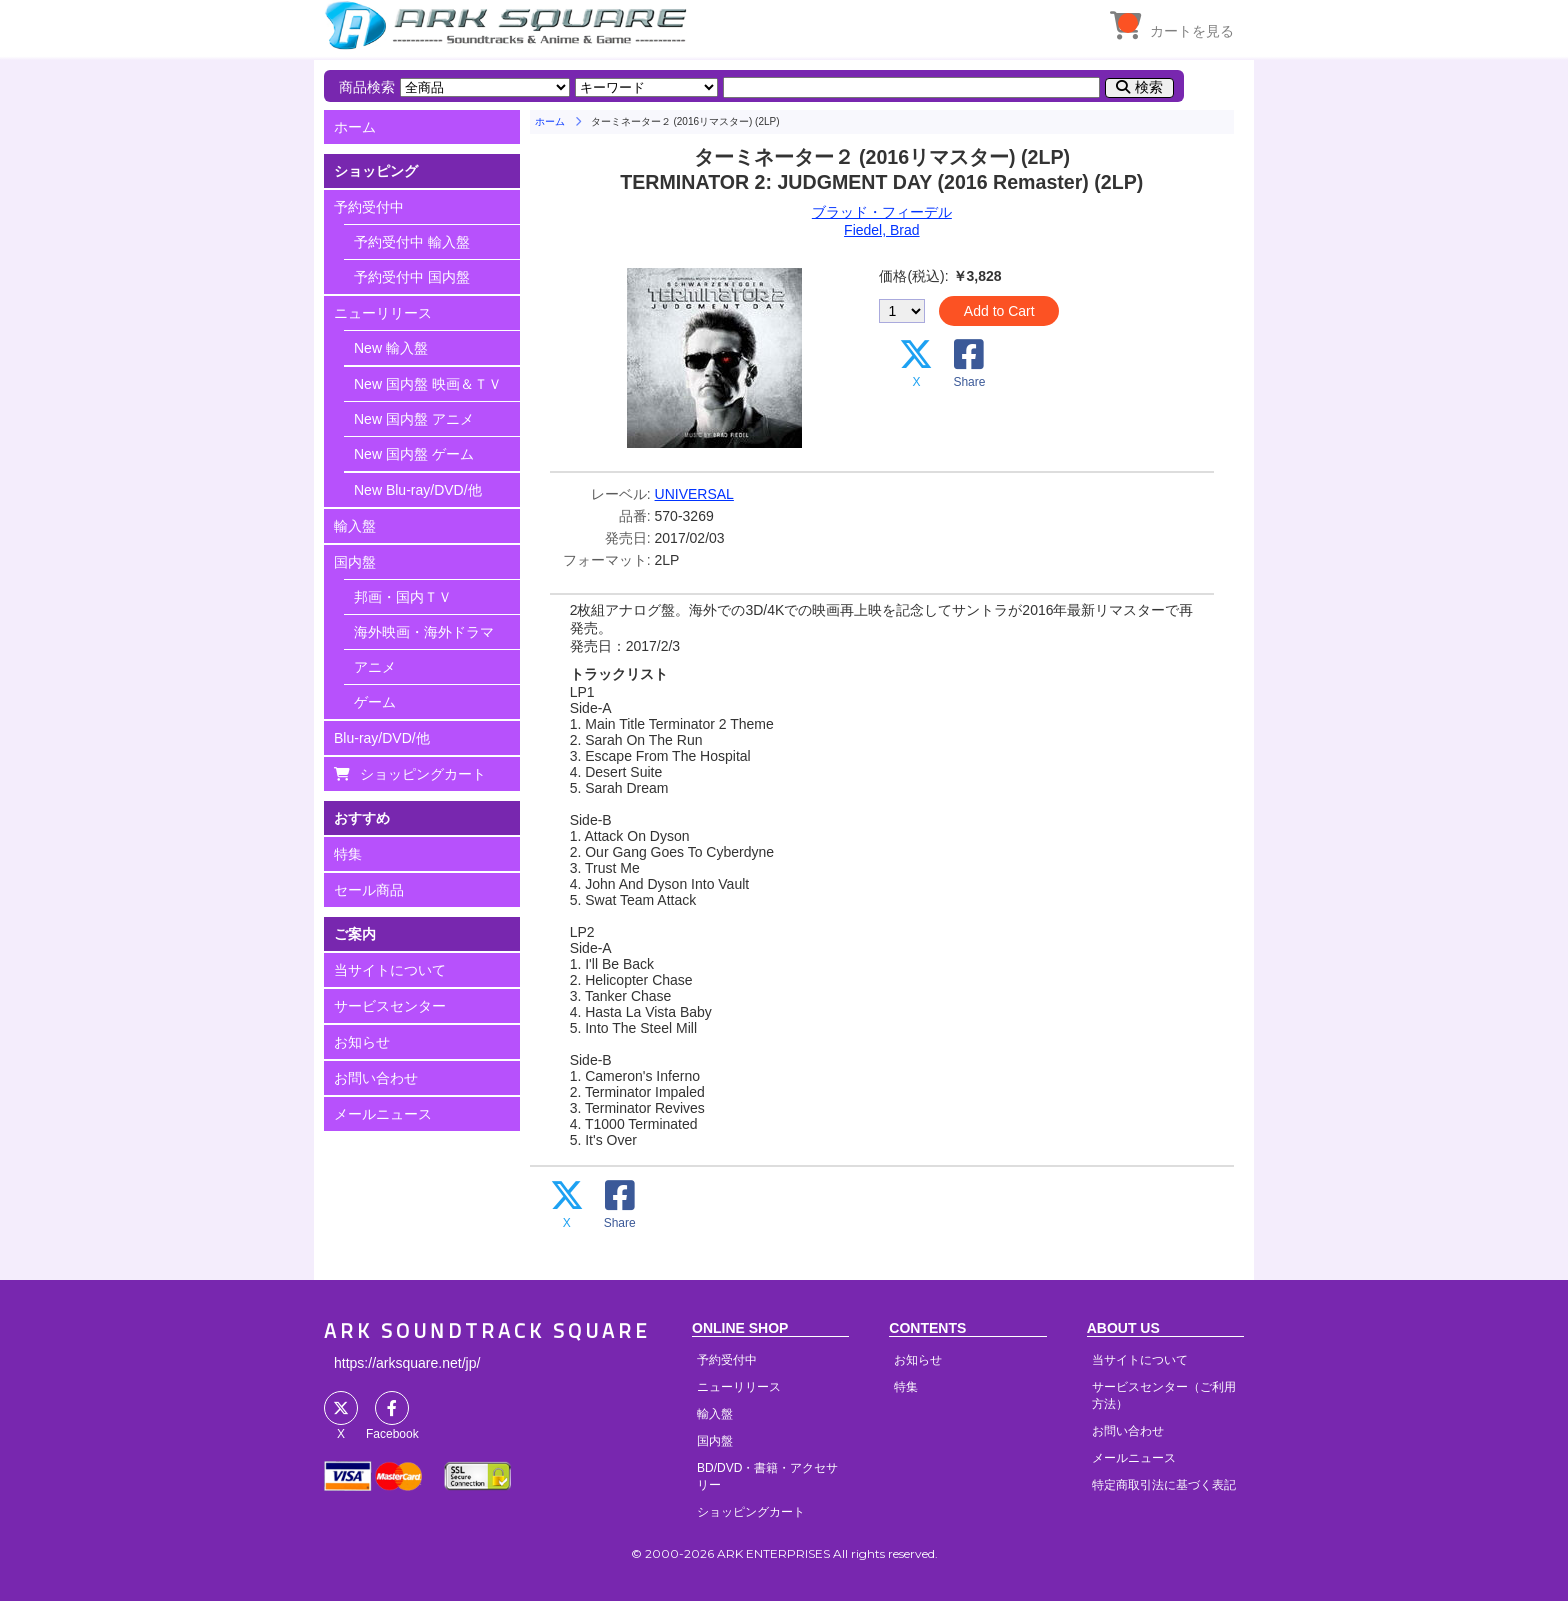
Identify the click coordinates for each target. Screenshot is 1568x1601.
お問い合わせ (376, 1078)
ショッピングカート (423, 774)
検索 (1149, 87)
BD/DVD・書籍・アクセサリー (767, 1476)
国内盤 (355, 562)
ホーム (355, 127)
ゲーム (375, 702)
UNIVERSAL (694, 494)
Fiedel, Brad (881, 230)
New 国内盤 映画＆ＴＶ (428, 384)
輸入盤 (355, 526)
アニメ (375, 667)
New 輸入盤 (391, 348)
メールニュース (383, 1114)
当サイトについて (390, 970)
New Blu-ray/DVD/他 (418, 490)
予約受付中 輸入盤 (412, 242)
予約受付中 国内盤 (412, 277)
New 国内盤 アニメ (414, 419)
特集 (348, 854)
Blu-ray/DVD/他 (382, 738)
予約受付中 (369, 207)
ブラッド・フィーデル (882, 212)
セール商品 (369, 890)
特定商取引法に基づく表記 (1164, 1485)
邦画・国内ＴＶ (403, 597)
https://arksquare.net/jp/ (407, 1363)
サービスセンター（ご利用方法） (1164, 1395)
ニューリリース (383, 313)
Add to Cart (999, 311)
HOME (509, 25)
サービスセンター (390, 1006)
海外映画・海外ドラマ (424, 632)
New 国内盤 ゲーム (414, 454)
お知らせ (362, 1042)
